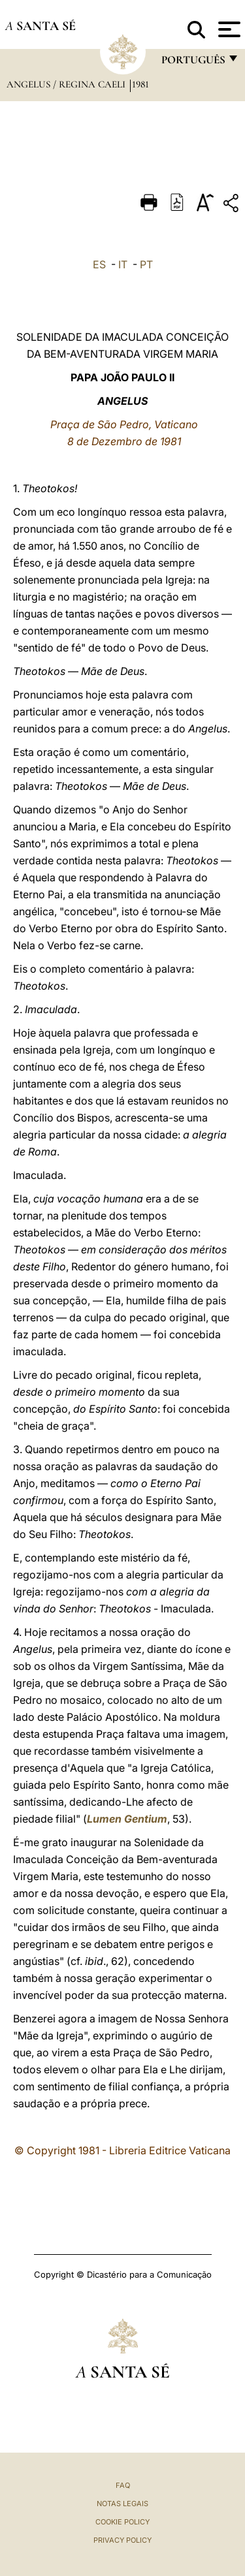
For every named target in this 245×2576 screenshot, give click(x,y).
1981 (140, 84)
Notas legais (122, 2503)
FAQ (123, 2485)
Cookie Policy (122, 2521)
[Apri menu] (227, 29)
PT (146, 264)
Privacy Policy (122, 2540)
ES (99, 264)
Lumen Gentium (127, 1818)
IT (122, 264)
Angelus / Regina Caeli (67, 84)
